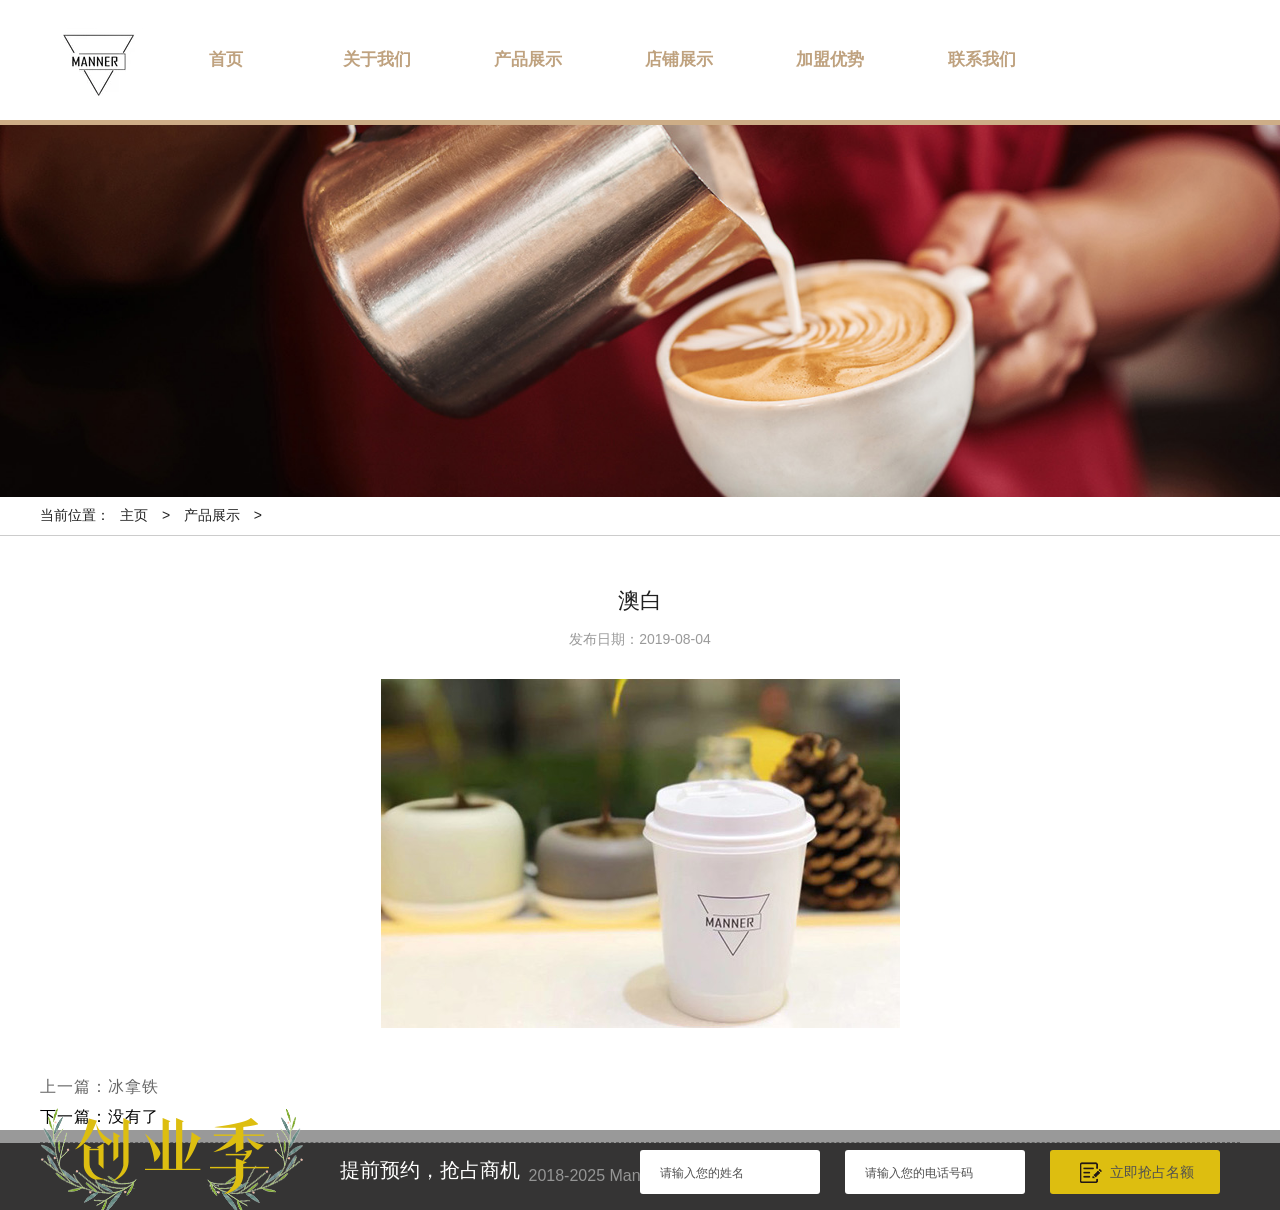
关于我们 (377, 59)
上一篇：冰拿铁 (99, 1086)
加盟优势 (830, 59)
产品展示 (528, 59)
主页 (134, 515)
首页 (226, 59)
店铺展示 (679, 59)
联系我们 (982, 59)
